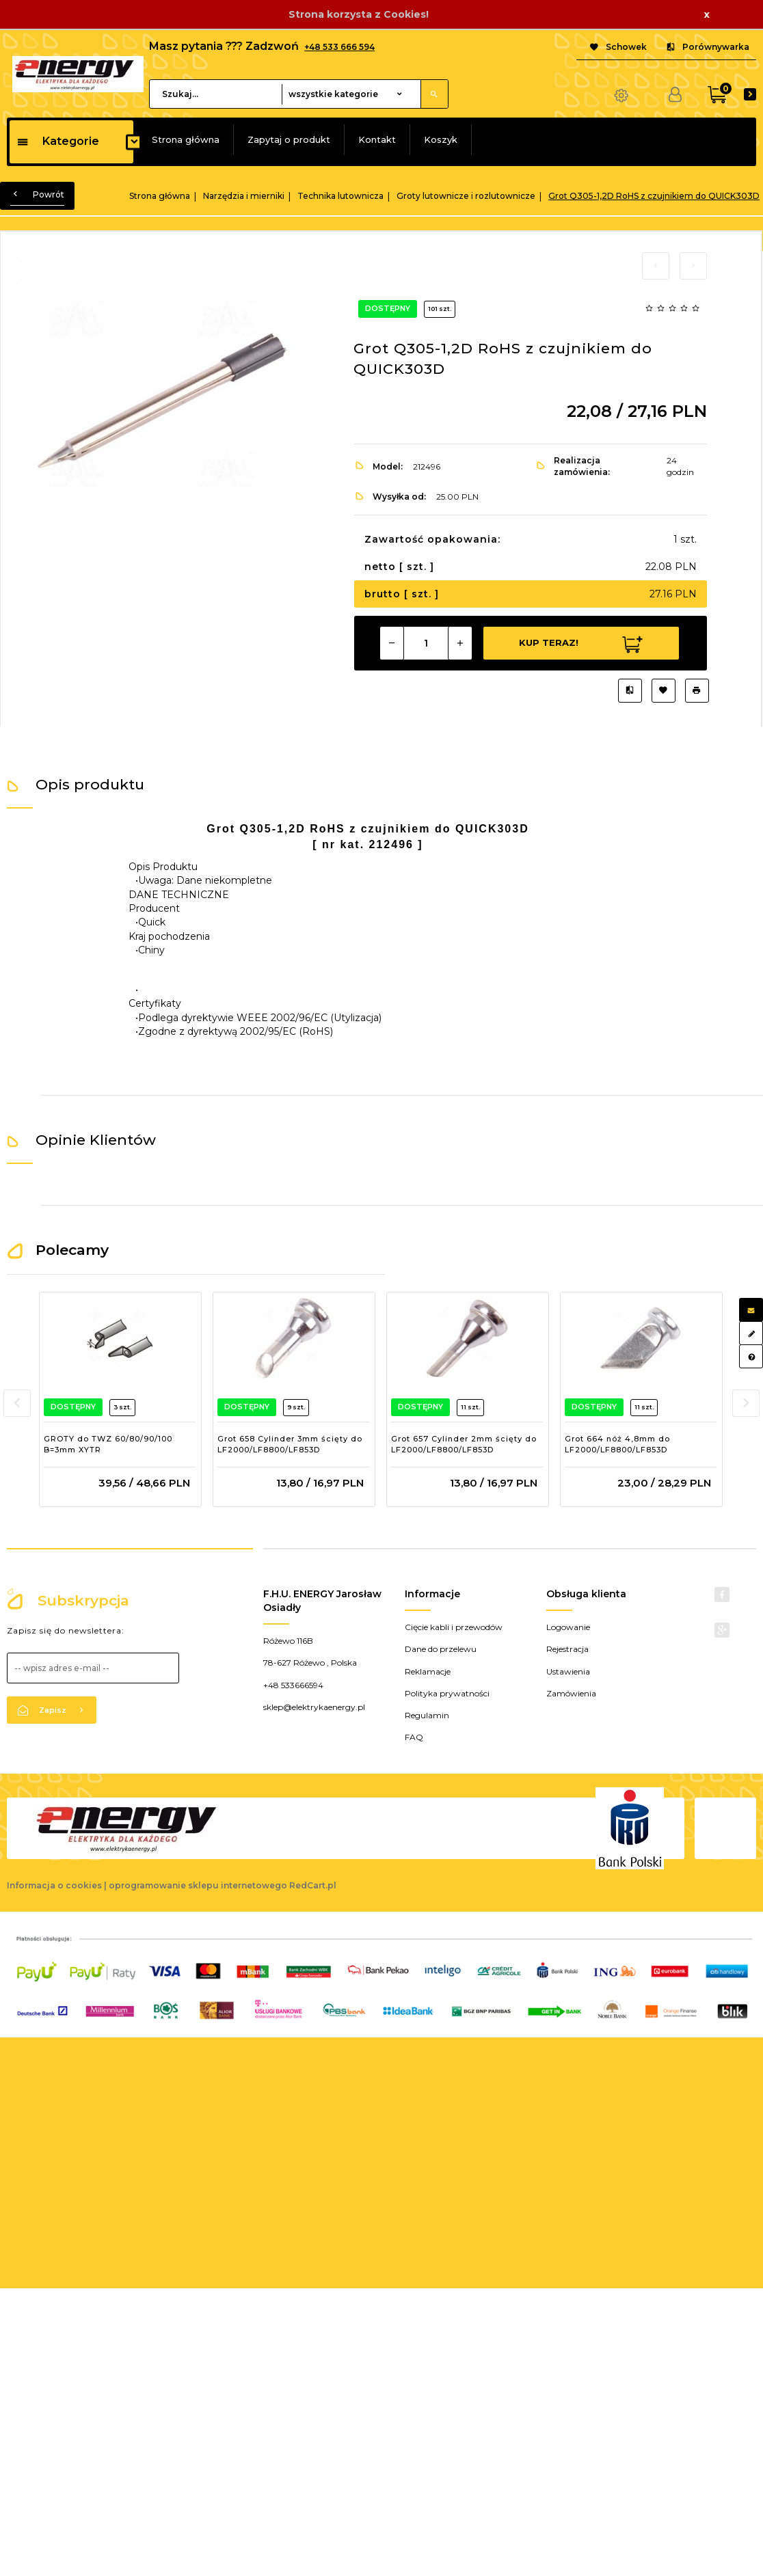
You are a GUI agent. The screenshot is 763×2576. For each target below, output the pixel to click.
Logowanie (568, 1627)
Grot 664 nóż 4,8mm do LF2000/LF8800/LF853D (617, 1444)
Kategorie (57, 141)
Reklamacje (428, 1671)
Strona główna (185, 139)
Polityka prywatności (447, 1693)
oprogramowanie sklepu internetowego (198, 1885)
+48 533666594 (293, 1685)
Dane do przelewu (441, 1649)
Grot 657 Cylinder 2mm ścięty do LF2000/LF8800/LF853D (464, 1444)
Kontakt (377, 139)
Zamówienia (571, 1693)
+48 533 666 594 (339, 47)
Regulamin (427, 1715)
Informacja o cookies (54, 1885)
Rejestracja (567, 1649)
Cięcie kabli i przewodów (454, 1627)
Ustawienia (568, 1671)
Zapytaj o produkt (288, 139)
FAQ (414, 1737)
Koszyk (440, 139)
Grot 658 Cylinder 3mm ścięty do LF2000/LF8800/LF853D (289, 1444)
